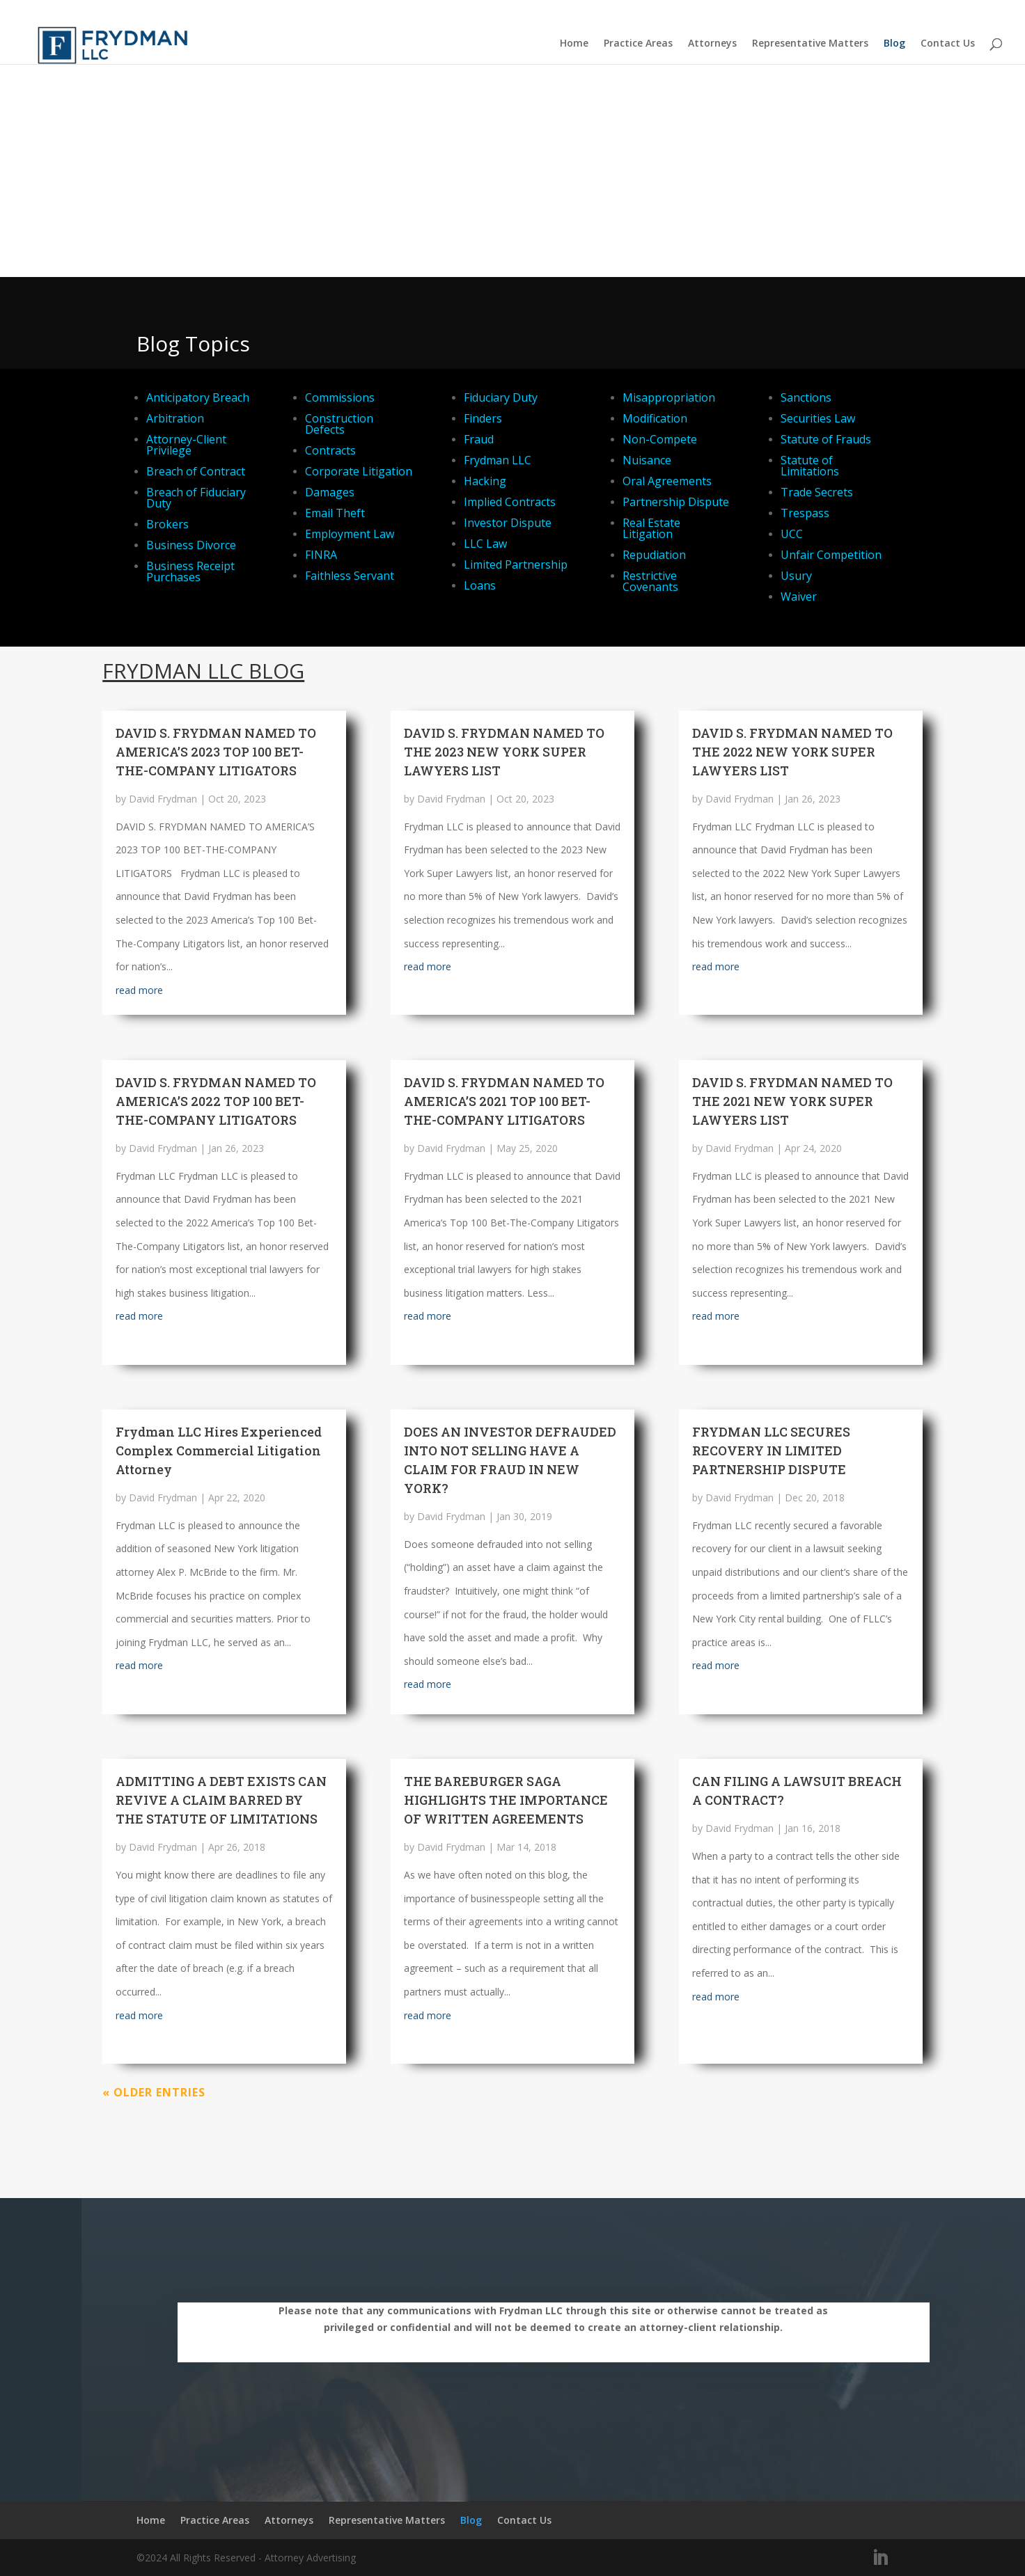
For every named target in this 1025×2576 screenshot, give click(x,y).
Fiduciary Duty (501, 397)
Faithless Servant (349, 575)
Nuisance (647, 460)
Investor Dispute (507, 522)
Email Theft (335, 513)
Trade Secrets (817, 492)
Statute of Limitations (810, 465)
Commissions (340, 397)
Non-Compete (660, 439)
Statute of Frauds (826, 439)
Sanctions (806, 397)
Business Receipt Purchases (190, 571)
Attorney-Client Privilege (186, 445)
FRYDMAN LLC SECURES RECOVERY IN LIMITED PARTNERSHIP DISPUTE (771, 1450)
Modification (655, 418)
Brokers (167, 524)
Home (574, 43)
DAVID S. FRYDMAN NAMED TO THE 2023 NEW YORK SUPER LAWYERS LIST (504, 752)
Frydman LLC (497, 460)
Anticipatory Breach (197, 397)
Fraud (479, 439)
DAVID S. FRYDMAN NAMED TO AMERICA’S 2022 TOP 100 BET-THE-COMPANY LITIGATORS (216, 1101)
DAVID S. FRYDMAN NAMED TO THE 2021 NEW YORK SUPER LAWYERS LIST (792, 1101)
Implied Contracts (510, 501)
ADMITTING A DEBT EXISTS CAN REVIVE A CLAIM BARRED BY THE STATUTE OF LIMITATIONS (221, 1800)
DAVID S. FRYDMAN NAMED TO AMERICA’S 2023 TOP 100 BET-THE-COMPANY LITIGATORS (216, 752)
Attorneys (712, 43)
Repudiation (654, 554)
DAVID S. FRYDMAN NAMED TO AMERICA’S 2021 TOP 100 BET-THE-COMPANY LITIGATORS (504, 1101)
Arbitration (175, 418)
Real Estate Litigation (651, 528)
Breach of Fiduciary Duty (196, 497)
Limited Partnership (516, 564)
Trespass (805, 513)
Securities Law (818, 418)
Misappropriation (669, 397)
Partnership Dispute (676, 501)
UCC (792, 534)
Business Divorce (191, 545)
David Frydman (163, 798)
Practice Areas (638, 43)
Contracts (330, 450)
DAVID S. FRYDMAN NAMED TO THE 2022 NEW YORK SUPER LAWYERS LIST (792, 752)
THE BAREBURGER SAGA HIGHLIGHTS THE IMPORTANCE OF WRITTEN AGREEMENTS (506, 1800)
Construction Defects (339, 424)
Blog (894, 43)
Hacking (485, 481)
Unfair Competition (831, 554)
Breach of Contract (195, 471)
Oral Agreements (667, 481)
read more (139, 990)
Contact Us (948, 43)
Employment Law (349, 534)
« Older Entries (153, 2092)
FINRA (321, 554)
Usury (796, 575)
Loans (480, 585)
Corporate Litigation (358, 471)
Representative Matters (810, 43)
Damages (329, 492)
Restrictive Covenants (650, 581)
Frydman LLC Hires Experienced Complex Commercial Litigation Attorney (219, 1450)
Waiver (799, 596)
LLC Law (485, 543)
